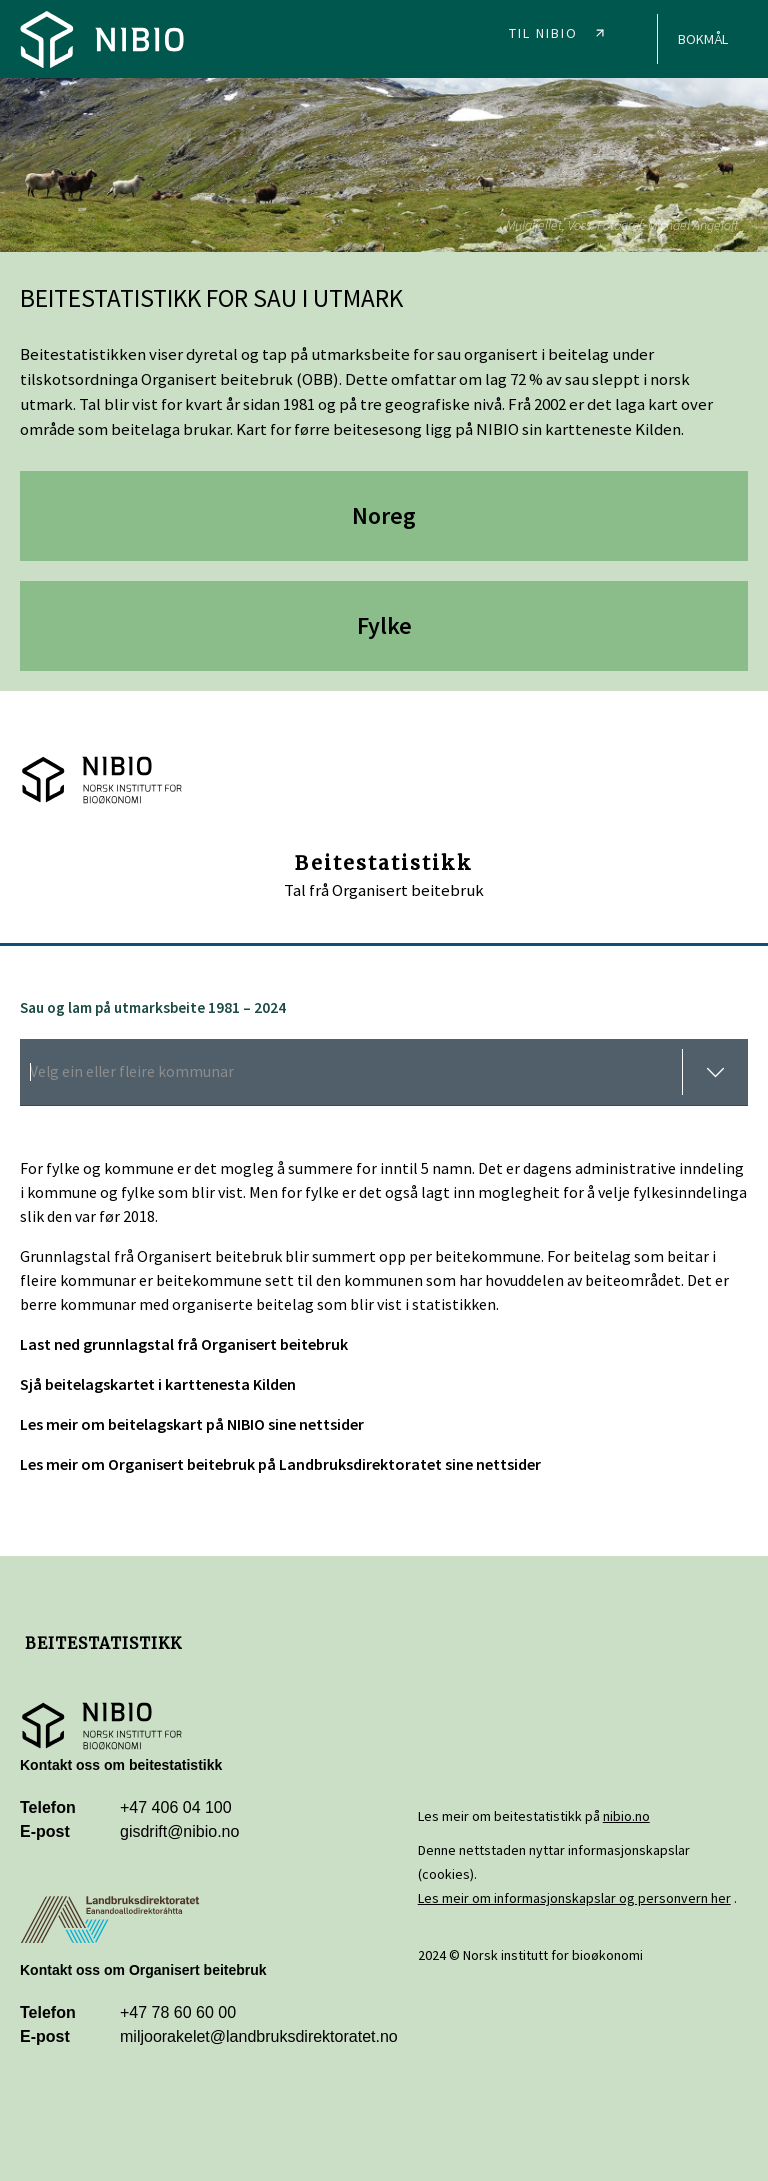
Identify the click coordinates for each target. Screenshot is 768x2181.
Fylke (384, 625)
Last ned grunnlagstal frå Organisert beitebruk (184, 1344)
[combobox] (384, 1072)
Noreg (384, 515)
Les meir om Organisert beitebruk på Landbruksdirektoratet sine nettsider (280, 1464)
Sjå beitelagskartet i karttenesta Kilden (158, 1384)
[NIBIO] (563, 28)
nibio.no (626, 1816)
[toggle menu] (715, 1072)
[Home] (102, 39)
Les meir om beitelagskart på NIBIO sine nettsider (192, 1424)
